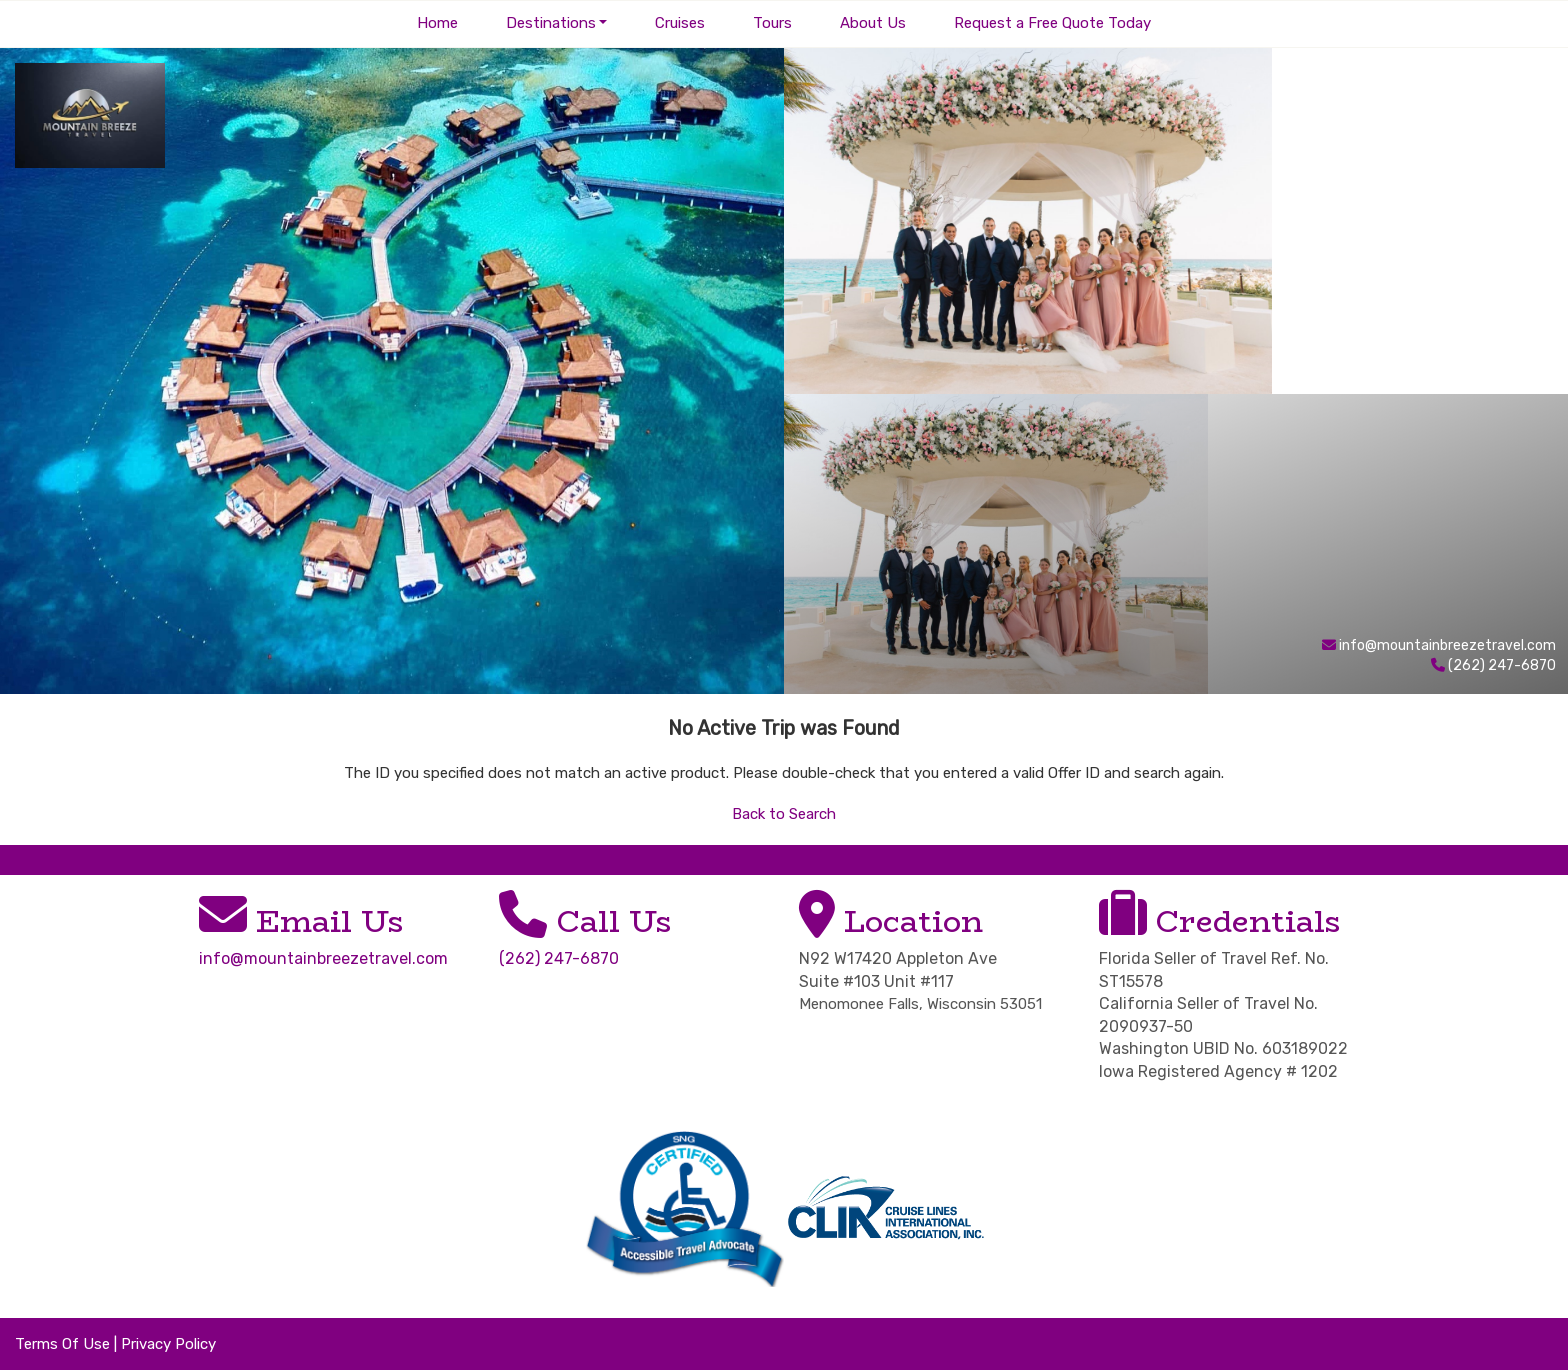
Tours (772, 23)
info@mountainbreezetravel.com (1447, 645)
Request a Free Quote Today (1052, 23)
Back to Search (784, 814)
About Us (873, 23)
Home (437, 23)
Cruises (680, 23)
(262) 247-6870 (559, 958)
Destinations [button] (551, 23)
